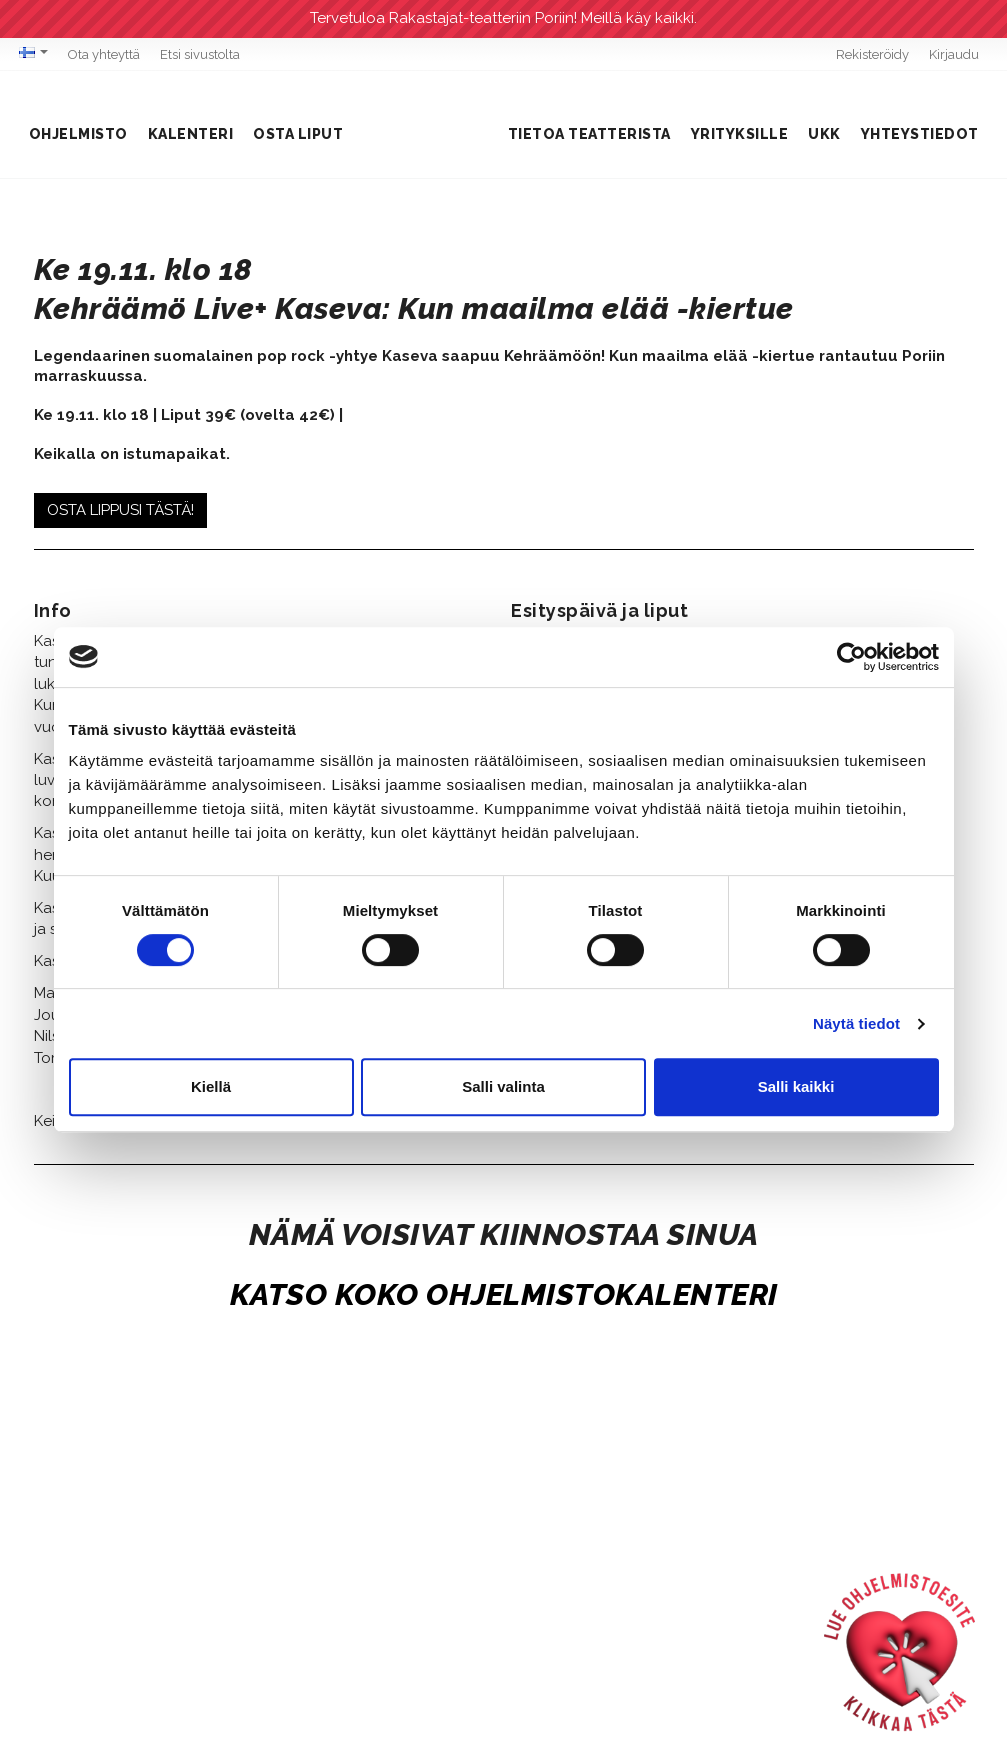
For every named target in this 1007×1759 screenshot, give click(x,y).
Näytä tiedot (856, 1023)
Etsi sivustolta (200, 54)
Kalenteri (191, 134)
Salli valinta (503, 1086)
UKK (824, 134)
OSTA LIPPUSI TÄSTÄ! (120, 510)
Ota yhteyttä (104, 54)
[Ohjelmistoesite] (899, 1651)
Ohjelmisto (78, 134)
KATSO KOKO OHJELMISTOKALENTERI (504, 1294)
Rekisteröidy (872, 54)
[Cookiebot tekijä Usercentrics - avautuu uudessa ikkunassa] (851, 657)
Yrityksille (740, 134)
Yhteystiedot (920, 134)
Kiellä (211, 1086)
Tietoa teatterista (589, 134)
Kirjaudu (954, 54)
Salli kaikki (796, 1086)
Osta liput (298, 134)
